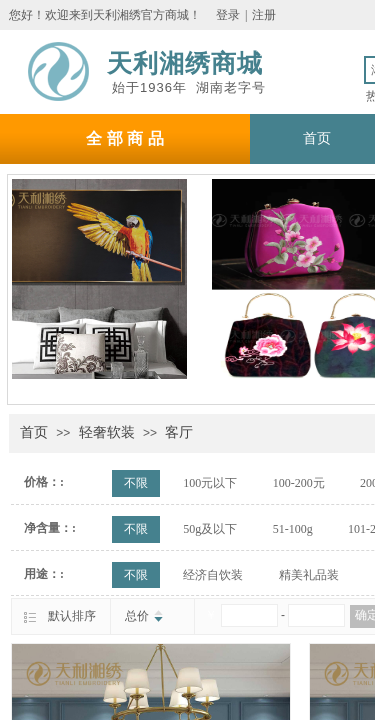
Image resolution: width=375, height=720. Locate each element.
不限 (136, 483)
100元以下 (210, 483)
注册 (264, 15)
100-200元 (299, 483)
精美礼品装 (309, 575)
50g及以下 (210, 529)
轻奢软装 (107, 432)
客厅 (179, 432)
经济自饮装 (213, 575)
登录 (228, 15)
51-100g (293, 529)
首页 (34, 432)
